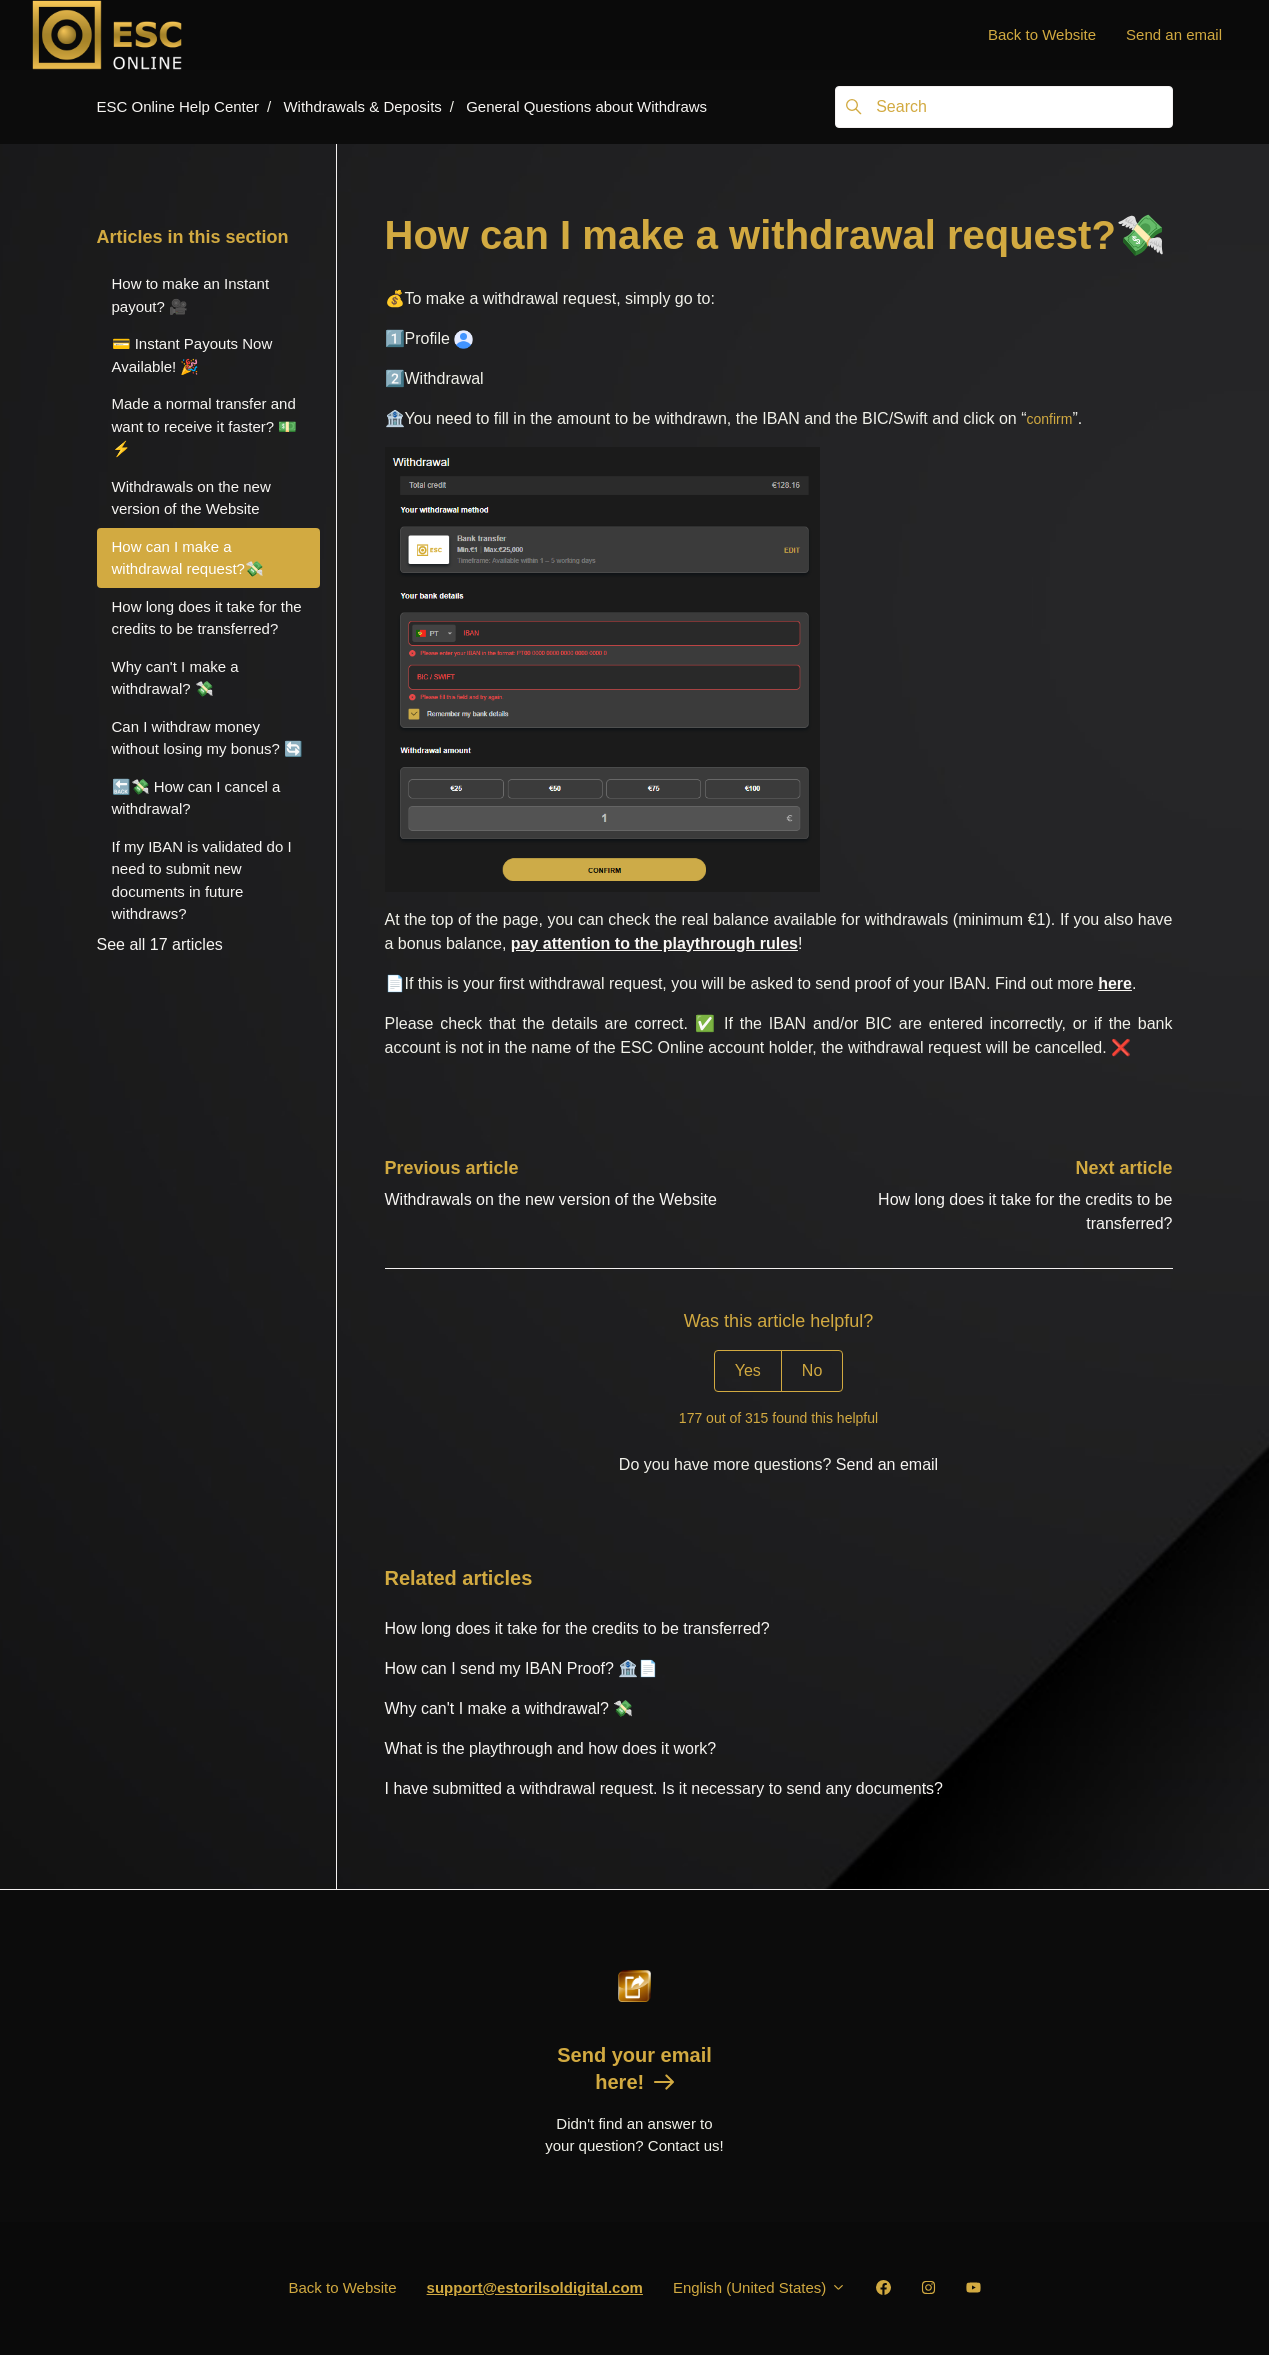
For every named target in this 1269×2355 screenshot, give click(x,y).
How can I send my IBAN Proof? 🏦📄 (522, 1668)
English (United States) (759, 2287)
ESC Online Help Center (178, 106)
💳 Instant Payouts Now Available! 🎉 (192, 355)
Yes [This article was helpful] (748, 1370)
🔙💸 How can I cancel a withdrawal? (196, 798)
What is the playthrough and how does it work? (551, 1748)
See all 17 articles (160, 944)
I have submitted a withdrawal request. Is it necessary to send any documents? (664, 1788)
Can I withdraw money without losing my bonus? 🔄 (208, 738)
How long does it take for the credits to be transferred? (577, 1628)
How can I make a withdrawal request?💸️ (188, 558)
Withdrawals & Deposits (362, 106)
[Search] (1003, 107)
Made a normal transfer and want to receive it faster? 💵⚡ (205, 426)
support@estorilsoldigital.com (535, 2287)
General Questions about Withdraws (586, 106)
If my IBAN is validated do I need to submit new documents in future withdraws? (202, 880)
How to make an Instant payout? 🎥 (191, 295)
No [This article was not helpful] (812, 1370)
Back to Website (1042, 34)
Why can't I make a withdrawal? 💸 (509, 1708)
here (1115, 983)
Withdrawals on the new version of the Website (551, 1199)
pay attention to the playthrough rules (654, 943)
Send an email (1174, 34)
